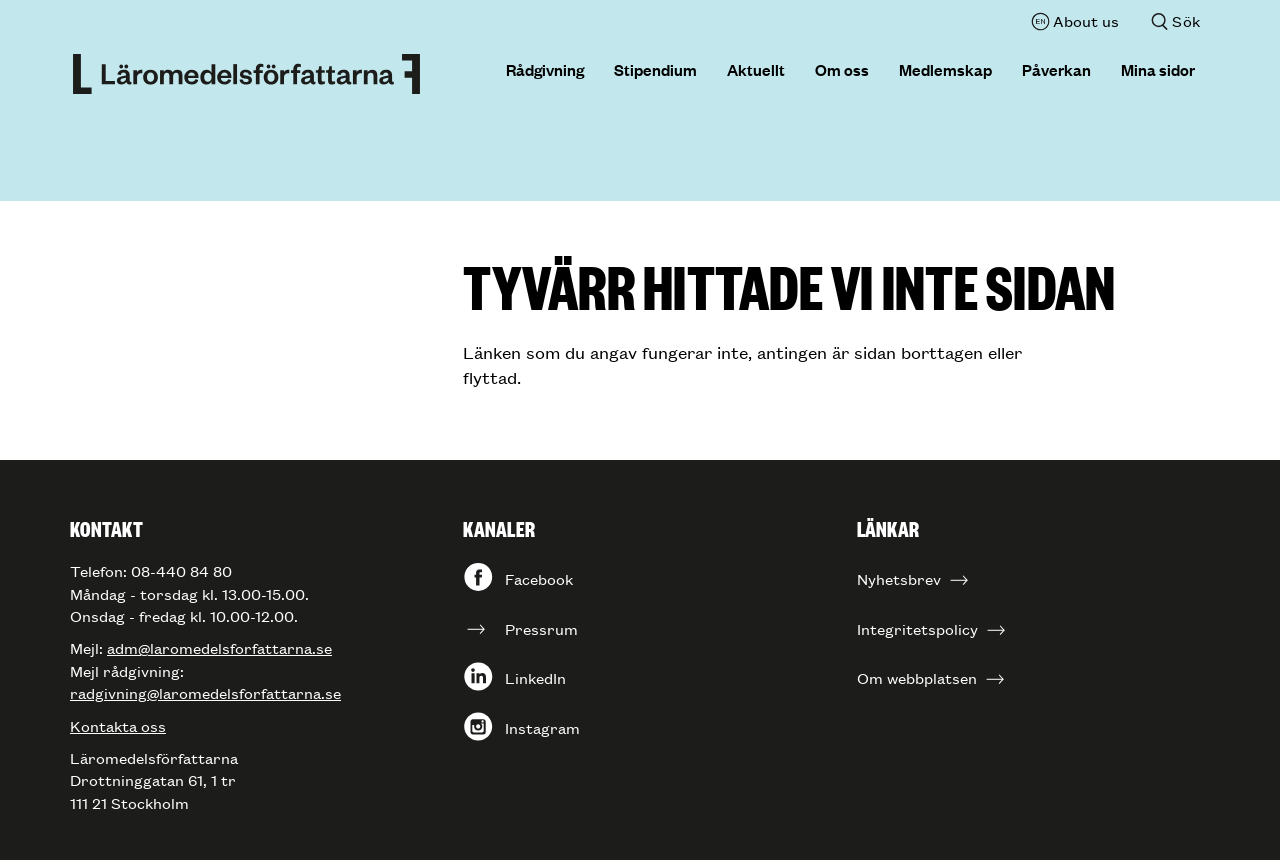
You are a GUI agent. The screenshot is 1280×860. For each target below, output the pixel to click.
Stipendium (655, 69)
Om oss (842, 69)
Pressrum (541, 628)
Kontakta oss (118, 725)
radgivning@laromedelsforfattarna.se (205, 692)
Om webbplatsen (917, 677)
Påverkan (1056, 69)
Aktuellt (756, 69)
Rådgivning (545, 69)
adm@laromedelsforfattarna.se (219, 647)
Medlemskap (945, 69)
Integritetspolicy (917, 628)
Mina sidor (1158, 69)
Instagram (542, 727)
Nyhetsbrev (899, 578)
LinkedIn (535, 677)
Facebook (539, 578)
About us (1086, 20)
